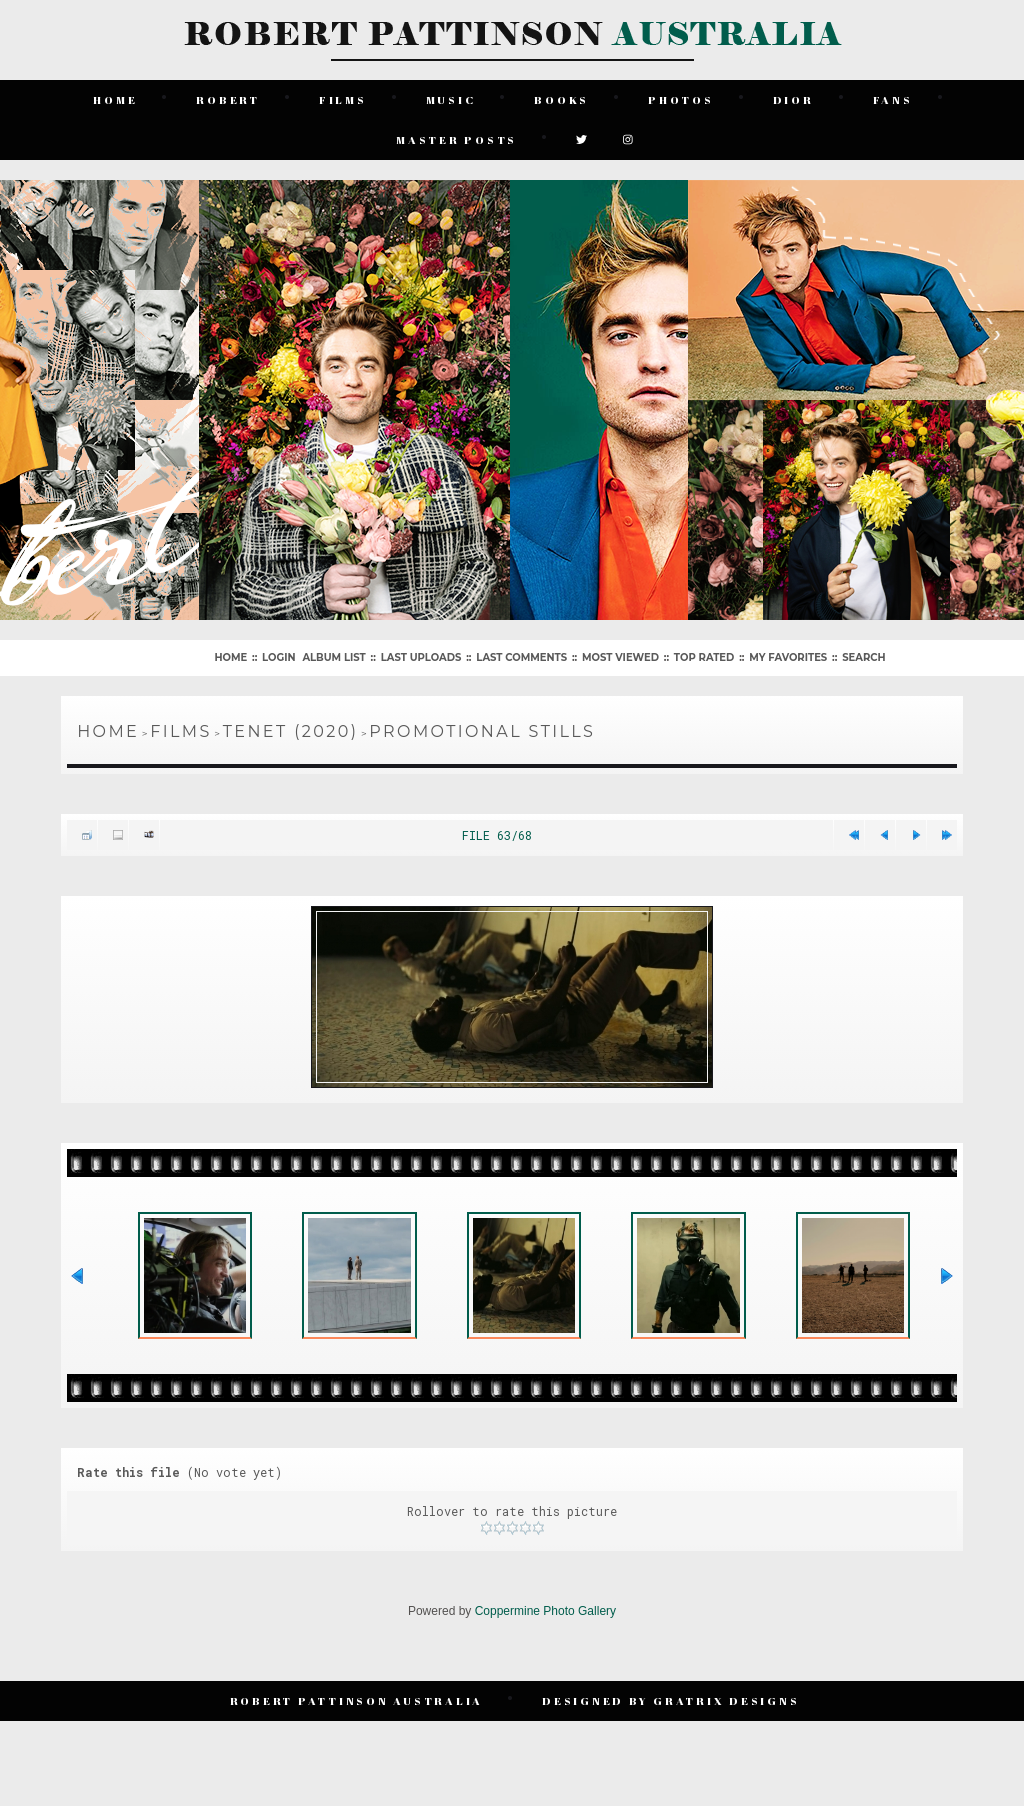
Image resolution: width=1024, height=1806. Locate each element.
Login (278, 657)
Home (115, 99)
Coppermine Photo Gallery (545, 1611)
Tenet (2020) (291, 731)
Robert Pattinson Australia (357, 1700)
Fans (893, 99)
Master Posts (456, 139)
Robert (228, 99)
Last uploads (421, 657)
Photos (681, 99)
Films (343, 99)
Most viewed (620, 657)
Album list (333, 657)
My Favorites (788, 657)
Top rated (704, 657)
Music (451, 99)
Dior (793, 99)
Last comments (521, 657)
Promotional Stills (482, 731)
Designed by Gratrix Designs (670, 1700)
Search (863, 657)
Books (561, 99)
